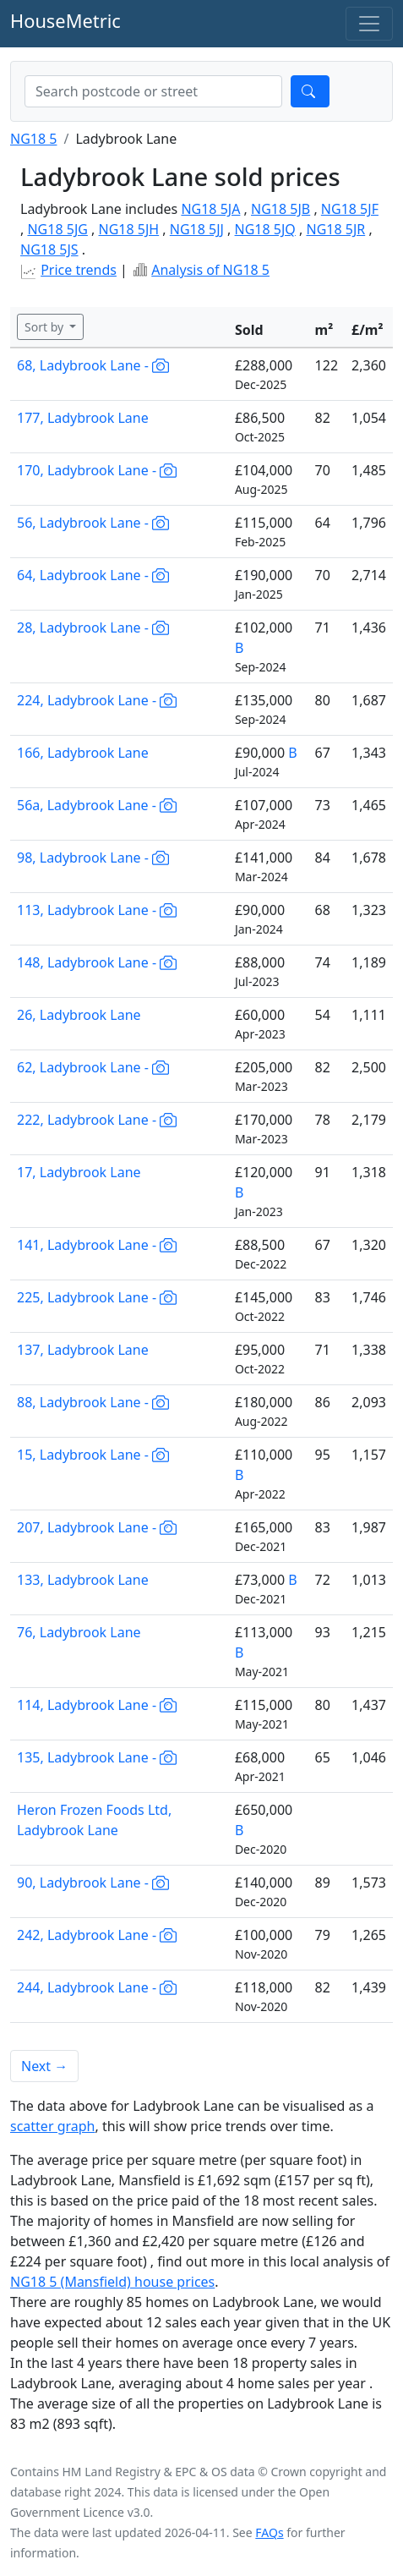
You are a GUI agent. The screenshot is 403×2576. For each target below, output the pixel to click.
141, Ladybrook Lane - (97, 1245)
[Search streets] (153, 91)
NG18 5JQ (265, 229)
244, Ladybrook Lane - (97, 1987)
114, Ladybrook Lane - (97, 1705)
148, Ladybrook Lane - (97, 962)
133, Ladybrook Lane (83, 1579)
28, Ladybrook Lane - (93, 627)
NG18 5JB (280, 209)
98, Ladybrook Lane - (93, 857)
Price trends (79, 269)
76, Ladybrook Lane (79, 1632)
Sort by (46, 327)
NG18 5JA (210, 209)
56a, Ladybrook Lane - (97, 805)
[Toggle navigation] (369, 24)
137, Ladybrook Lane (83, 1349)
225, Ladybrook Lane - (97, 1297)
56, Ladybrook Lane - (93, 522)
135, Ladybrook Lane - (97, 1757)
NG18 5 (33, 138)
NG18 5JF (349, 209)
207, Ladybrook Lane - (97, 1527)
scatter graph (52, 2126)
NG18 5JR (335, 229)
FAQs (269, 2532)
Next (44, 2066)
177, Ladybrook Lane (83, 417)
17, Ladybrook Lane (79, 1172)
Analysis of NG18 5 (210, 269)
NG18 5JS (49, 249)
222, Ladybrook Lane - (97, 1119)
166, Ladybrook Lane (83, 752)
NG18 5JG (57, 229)
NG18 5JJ (197, 229)
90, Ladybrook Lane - (93, 1882)
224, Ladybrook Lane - (97, 700)
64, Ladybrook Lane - (93, 575)
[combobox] (153, 91)
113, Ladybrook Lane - (97, 910)
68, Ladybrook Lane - (93, 365)
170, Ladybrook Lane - (97, 470)
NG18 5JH (129, 229)
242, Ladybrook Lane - (97, 1935)
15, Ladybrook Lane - (93, 1454)
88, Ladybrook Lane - (93, 1402)
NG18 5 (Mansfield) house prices (112, 2281)
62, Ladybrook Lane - (93, 1067)
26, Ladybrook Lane (79, 1015)
